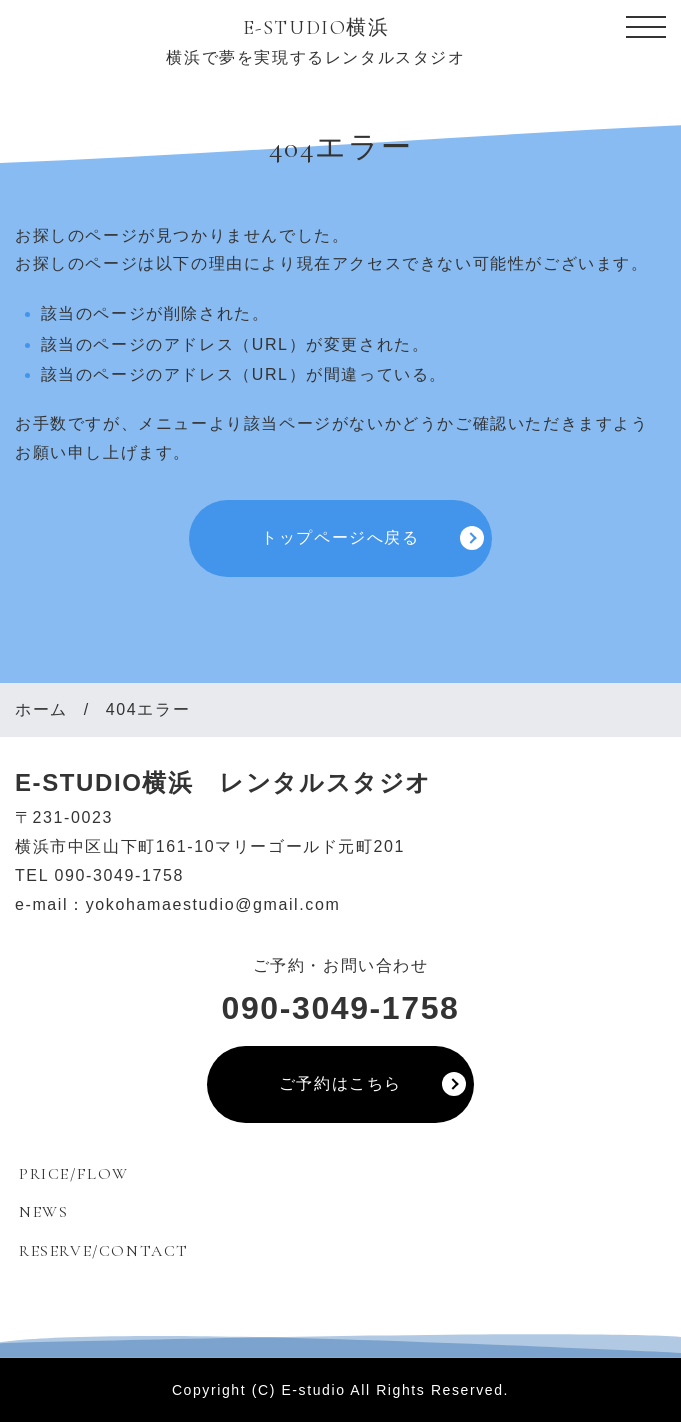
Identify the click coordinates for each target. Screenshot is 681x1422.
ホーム (41, 709)
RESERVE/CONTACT (104, 1251)
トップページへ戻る (340, 537)
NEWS (43, 1212)
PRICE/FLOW (74, 1174)
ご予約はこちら (340, 1083)
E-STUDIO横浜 (316, 28)
